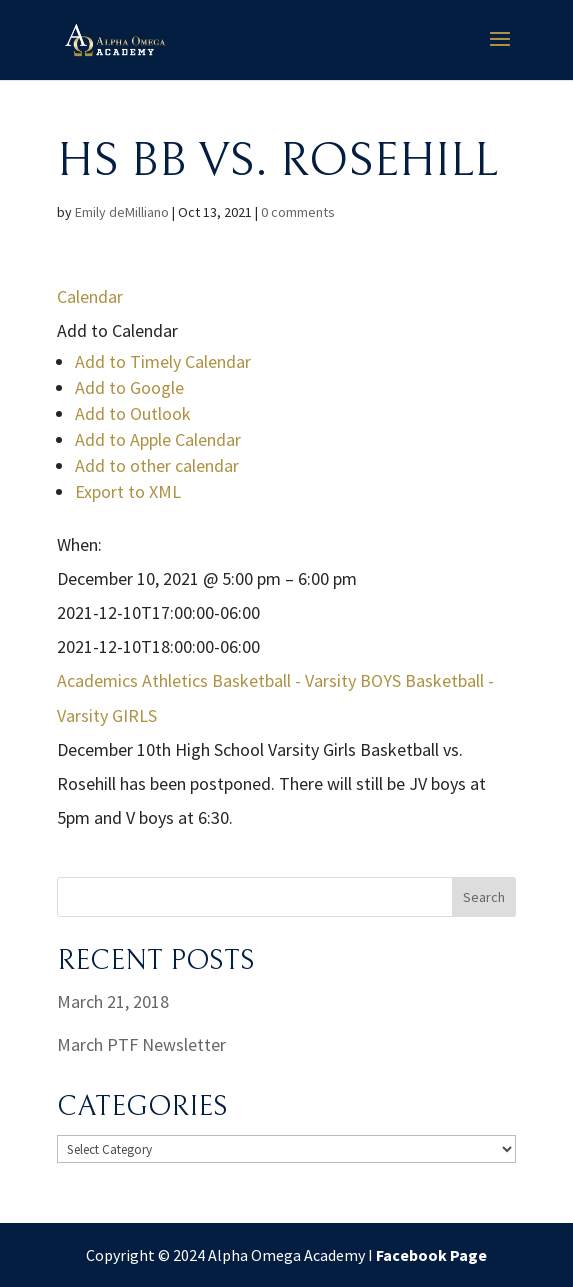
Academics (97, 680)
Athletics (175, 680)
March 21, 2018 (113, 1001)
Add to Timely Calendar (163, 361)
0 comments (298, 212)
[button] (117, 330)
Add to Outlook (133, 413)
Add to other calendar (157, 465)
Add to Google (129, 387)
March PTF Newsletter (141, 1044)
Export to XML (128, 491)
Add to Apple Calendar (158, 439)
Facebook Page (431, 1255)
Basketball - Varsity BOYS (306, 680)
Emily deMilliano (122, 212)
